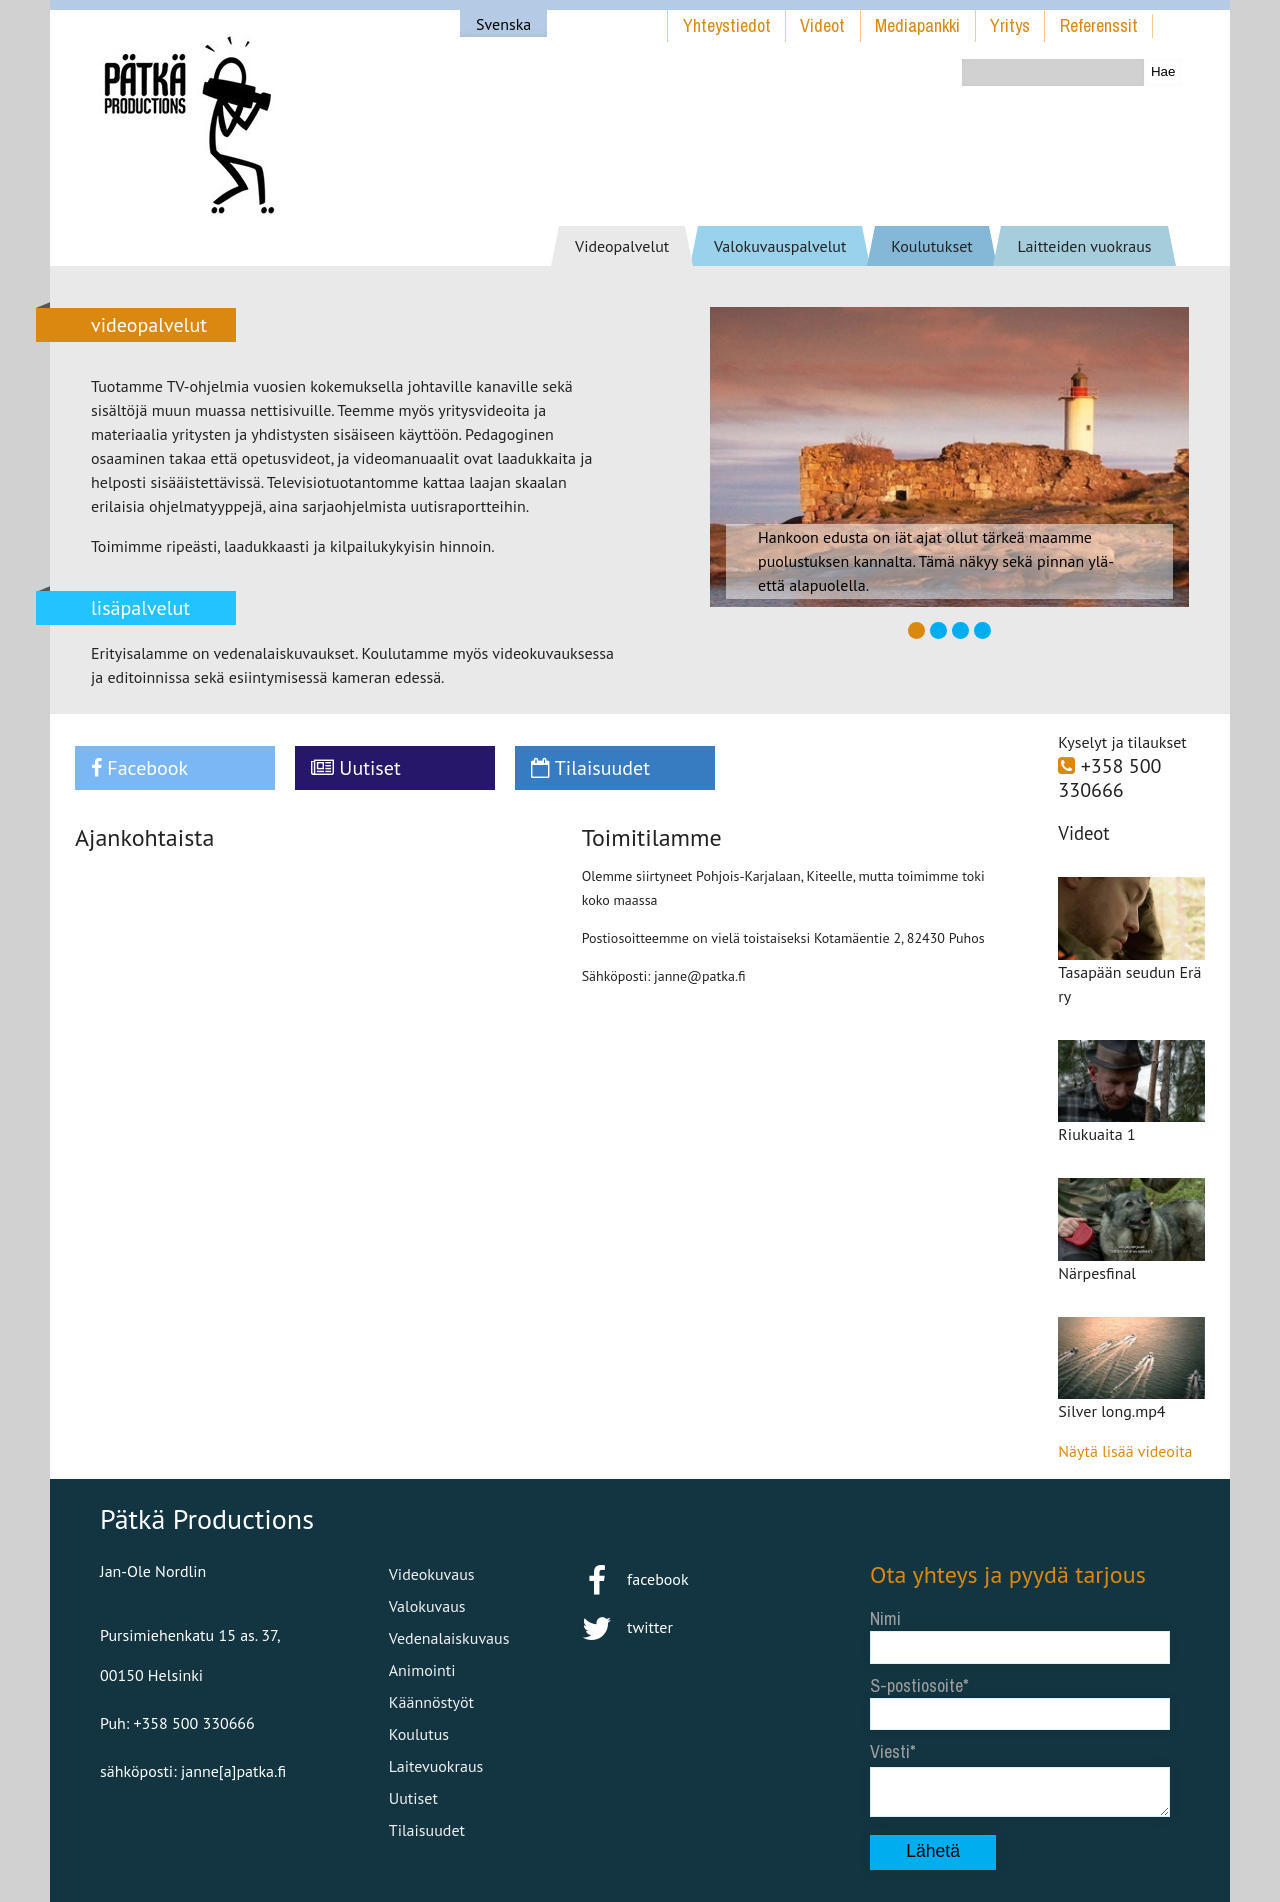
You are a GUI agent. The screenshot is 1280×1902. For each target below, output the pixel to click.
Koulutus (419, 1734)
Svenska (503, 24)
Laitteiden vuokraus (1084, 246)
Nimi (885, 1618)
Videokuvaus (432, 1574)
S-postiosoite (916, 1685)
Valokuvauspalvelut (780, 246)
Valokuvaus (427, 1606)
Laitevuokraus (436, 1766)
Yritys (1010, 25)
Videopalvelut (622, 246)
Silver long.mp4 (1111, 1411)
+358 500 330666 (1109, 778)
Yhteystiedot (727, 25)
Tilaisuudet (590, 768)
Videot (822, 25)
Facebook (139, 768)
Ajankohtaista (144, 837)
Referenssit (1099, 25)
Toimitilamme (652, 837)
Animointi (422, 1670)
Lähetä (933, 1851)
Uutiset (356, 768)
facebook (634, 1579)
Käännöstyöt (431, 1702)
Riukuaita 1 (1096, 1134)
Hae (1163, 71)
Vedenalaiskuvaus (449, 1638)
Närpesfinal (1097, 1273)
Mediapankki (917, 25)
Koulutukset (932, 246)
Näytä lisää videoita (1125, 1451)
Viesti (890, 1751)
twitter (627, 1627)
